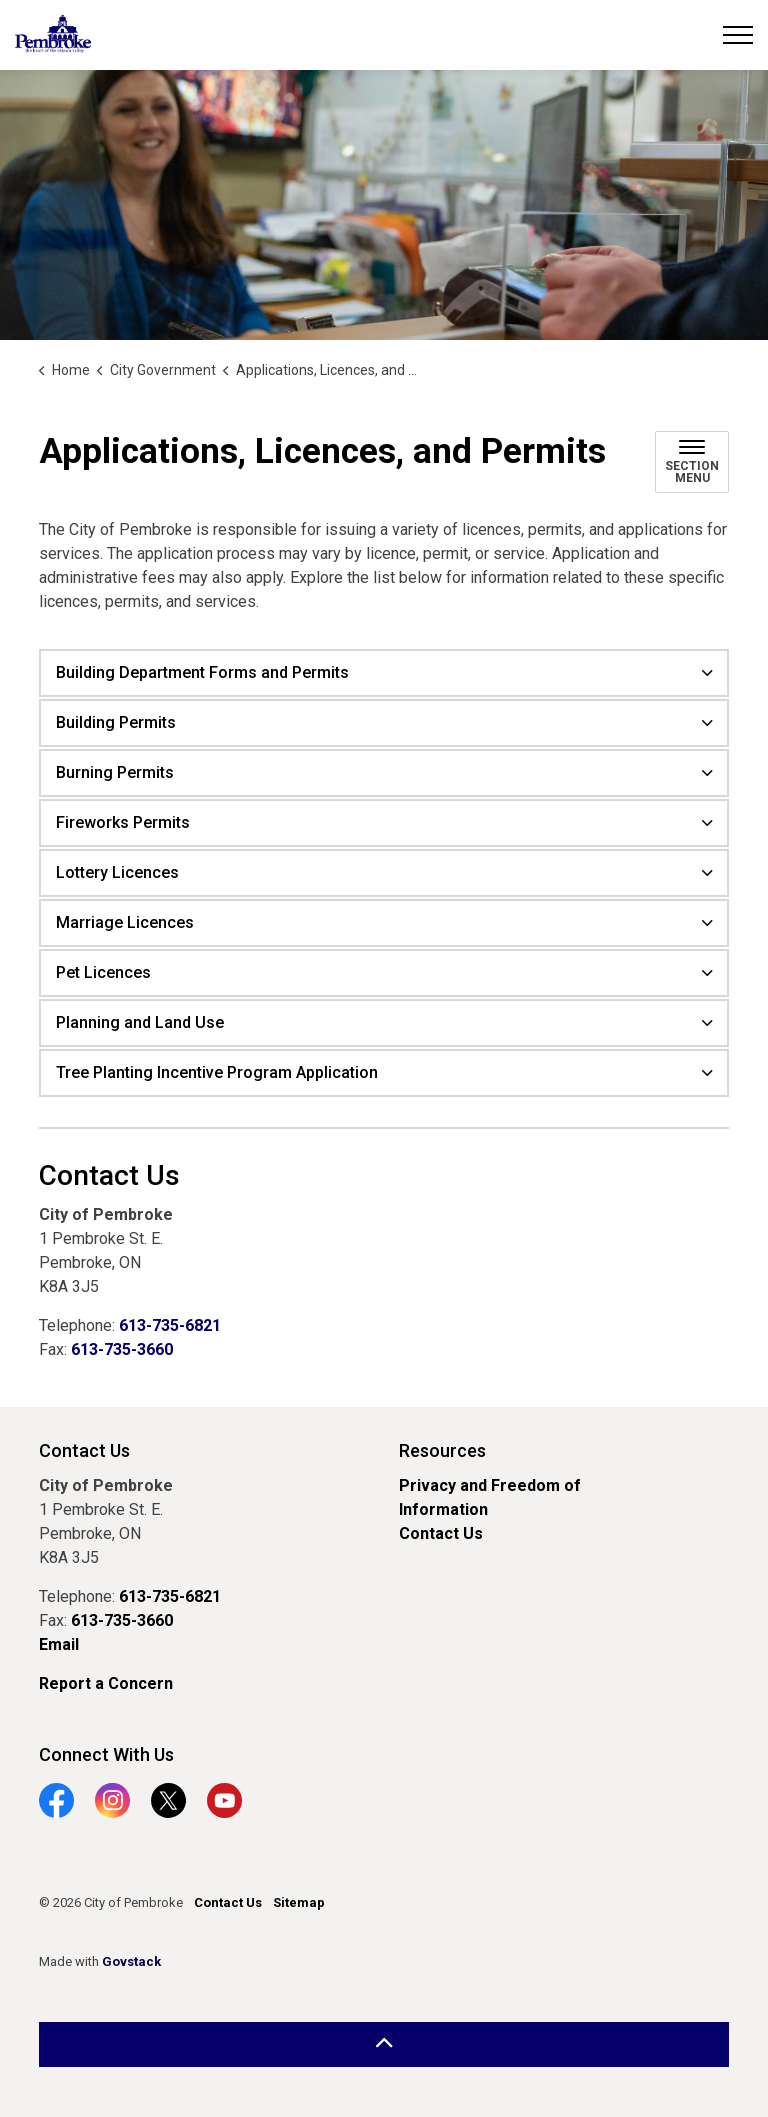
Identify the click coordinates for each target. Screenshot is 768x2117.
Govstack (131, 1961)
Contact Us (441, 1533)
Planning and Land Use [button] (140, 1022)
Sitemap (299, 1902)
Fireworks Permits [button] (123, 822)
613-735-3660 (122, 1349)
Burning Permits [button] (115, 772)
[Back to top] (384, 2044)
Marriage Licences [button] (125, 922)
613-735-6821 (170, 1325)
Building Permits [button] (116, 722)
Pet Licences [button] (103, 972)
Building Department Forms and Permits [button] (202, 672)
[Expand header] (738, 35)
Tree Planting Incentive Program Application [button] (217, 1072)
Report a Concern (106, 1683)
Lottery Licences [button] (117, 872)
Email (59, 1644)
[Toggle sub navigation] (692, 462)
